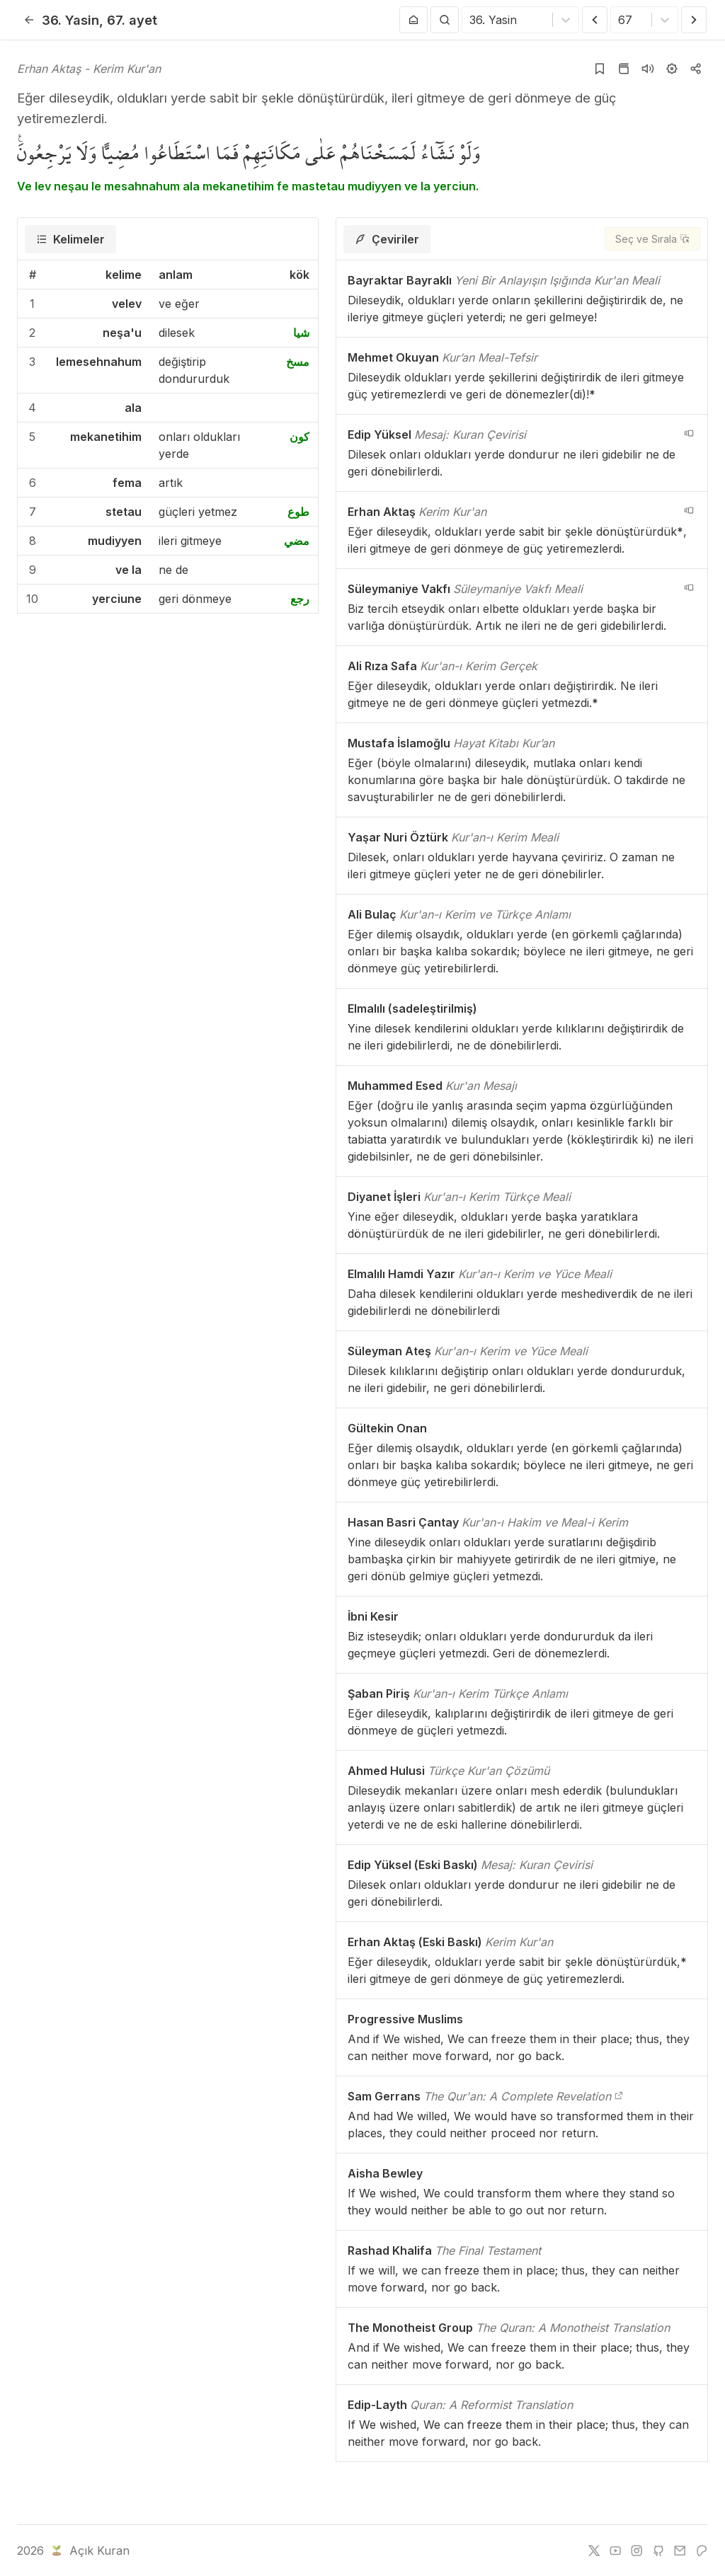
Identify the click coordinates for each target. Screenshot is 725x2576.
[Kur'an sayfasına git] (624, 69)
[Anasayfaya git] (413, 19)
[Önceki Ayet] (594, 19)
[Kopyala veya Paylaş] (696, 69)
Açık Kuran (89, 2550)
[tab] (70, 239)
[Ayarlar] (672, 69)
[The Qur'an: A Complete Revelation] (619, 2096)
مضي (296, 541)
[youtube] (615, 2550)
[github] (658, 2550)
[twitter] (594, 2550)
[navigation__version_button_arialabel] (688, 433)
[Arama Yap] (444, 19)
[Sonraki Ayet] (694, 19)
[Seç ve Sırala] (652, 239)
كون (299, 437)
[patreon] (701, 2550)
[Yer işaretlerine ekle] (600, 69)
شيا (301, 333)
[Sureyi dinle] (648, 69)
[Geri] (29, 20)
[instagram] (636, 2550)
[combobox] (471, 19)
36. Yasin (70, 20)
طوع (298, 512)
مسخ (297, 362)
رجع (299, 599)
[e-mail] (679, 2550)
